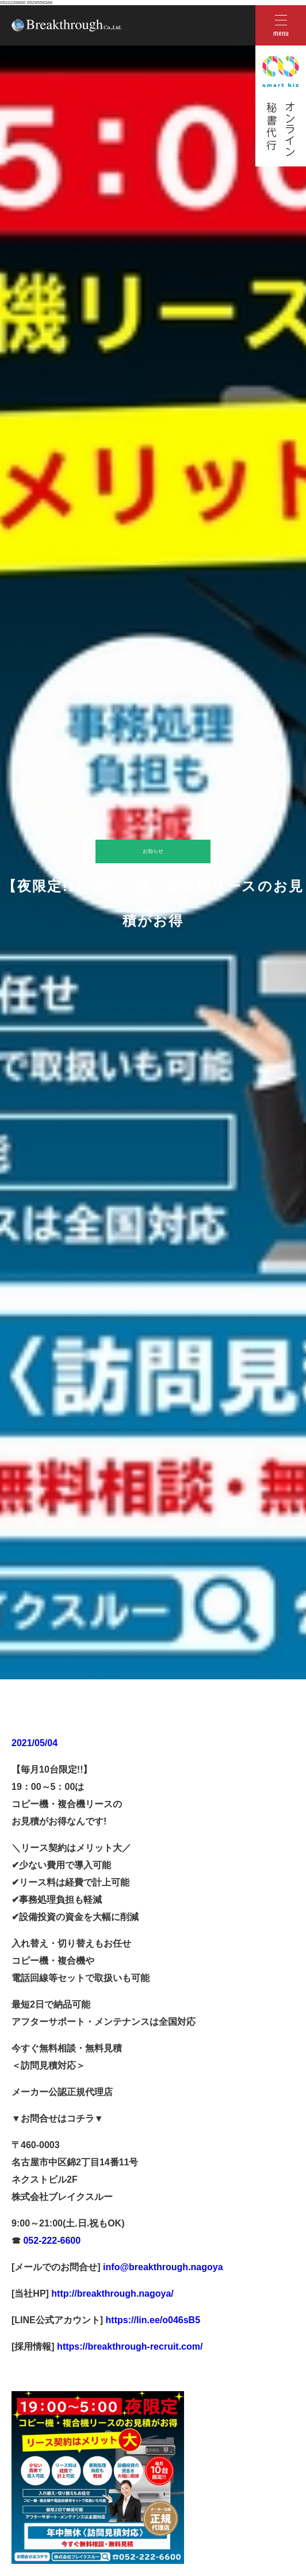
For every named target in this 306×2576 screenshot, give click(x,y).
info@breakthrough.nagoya (162, 2267)
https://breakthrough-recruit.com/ (129, 2346)
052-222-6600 (51, 2240)
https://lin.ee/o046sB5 (151, 2320)
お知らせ (153, 851)
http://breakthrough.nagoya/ (111, 2293)
